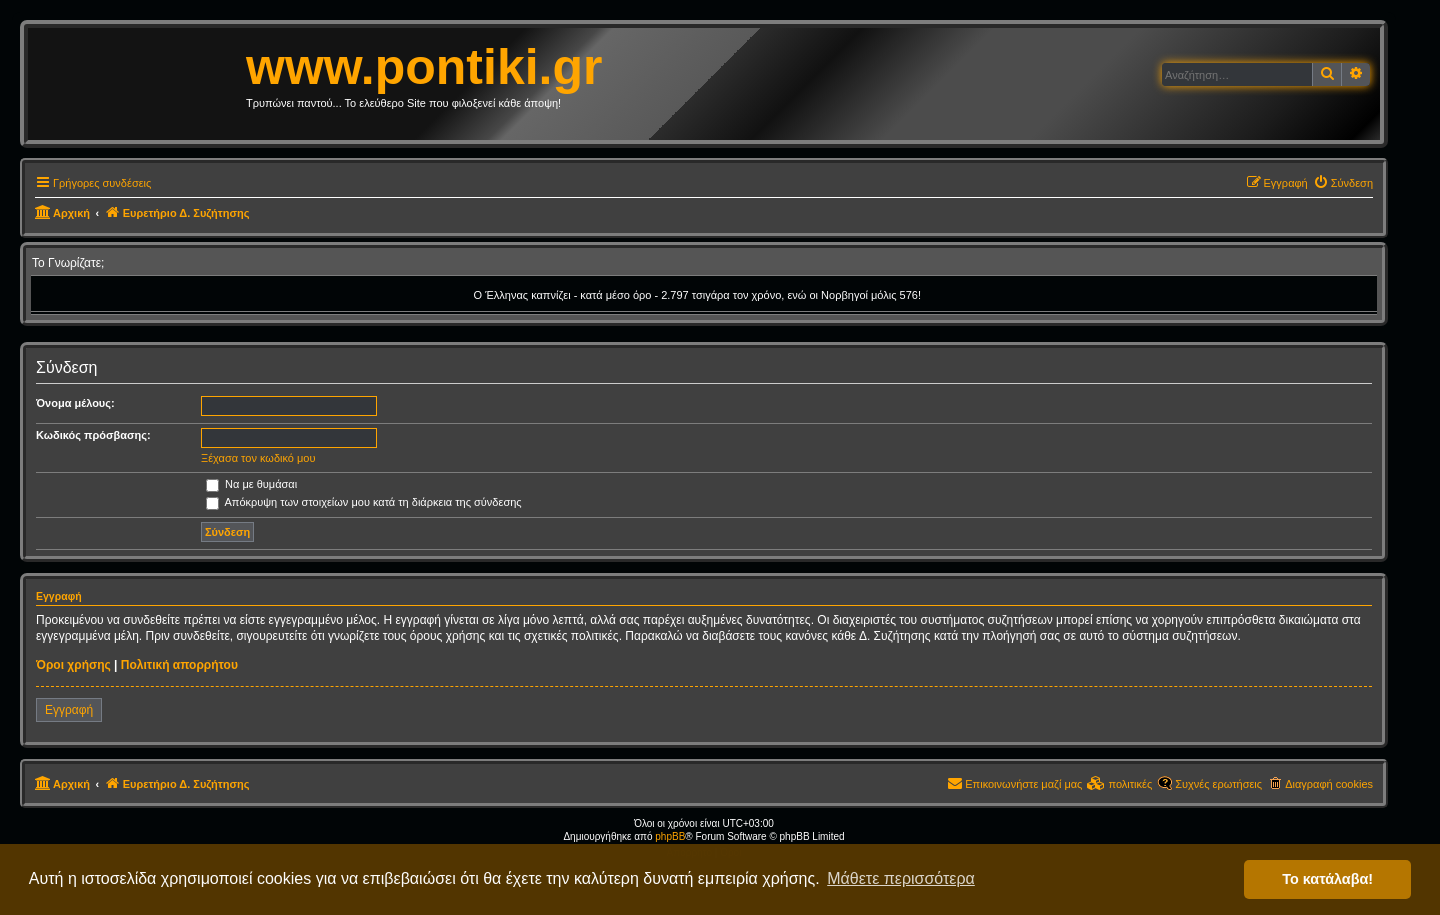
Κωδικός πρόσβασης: (93, 435)
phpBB (670, 836)
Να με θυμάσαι (251, 484)
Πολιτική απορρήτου (179, 665)
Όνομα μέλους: (75, 403)
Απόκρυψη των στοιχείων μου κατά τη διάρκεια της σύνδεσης (364, 502)
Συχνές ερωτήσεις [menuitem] (1218, 784)
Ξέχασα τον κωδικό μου (258, 458)
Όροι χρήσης (73, 665)
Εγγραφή (69, 710)
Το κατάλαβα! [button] (1327, 879)
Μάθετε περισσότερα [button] (901, 878)
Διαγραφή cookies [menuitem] (1329, 784)
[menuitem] (1343, 183)
